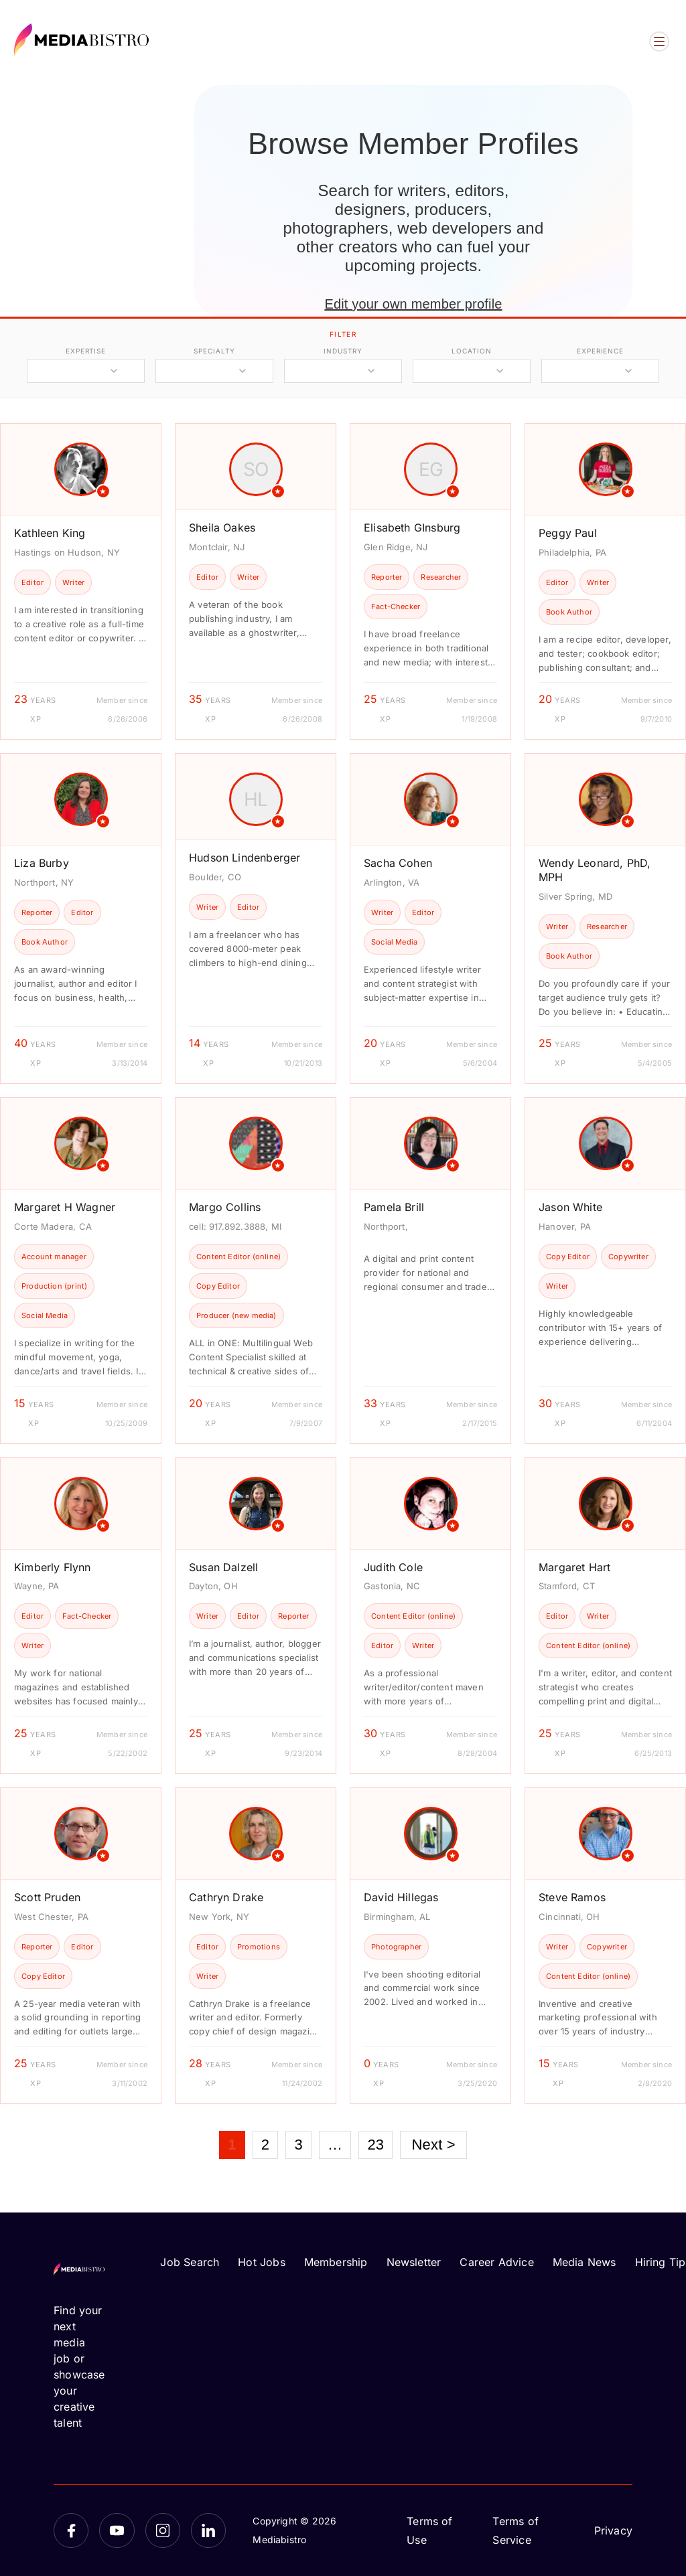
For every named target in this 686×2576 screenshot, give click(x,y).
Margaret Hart (574, 1567)
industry (343, 351)
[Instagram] (162, 2530)
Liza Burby (41, 863)
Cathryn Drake (226, 1897)
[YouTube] (116, 2530)
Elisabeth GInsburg (412, 527)
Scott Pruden (47, 1897)
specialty (214, 351)
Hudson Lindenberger (244, 857)
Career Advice (496, 2262)
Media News (584, 2262)
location (471, 351)
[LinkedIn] (208, 2530)
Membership (336, 2262)
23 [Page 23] (375, 2144)
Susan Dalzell (223, 1567)
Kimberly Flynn (52, 1567)
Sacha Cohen (398, 863)
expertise (86, 351)
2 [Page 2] (265, 2144)
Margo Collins (225, 1207)
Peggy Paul (568, 533)
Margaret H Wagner (64, 1207)
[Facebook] (71, 2530)
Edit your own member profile (413, 304)
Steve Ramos (572, 1897)
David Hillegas (401, 1897)
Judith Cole (393, 1567)
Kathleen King (49, 533)
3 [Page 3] (298, 2144)
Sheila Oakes (222, 527)
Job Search (189, 2262)
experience (600, 351)
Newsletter (414, 2262)
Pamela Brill (394, 1207)
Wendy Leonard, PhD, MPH (594, 870)
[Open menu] (659, 41)
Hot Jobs (261, 2262)
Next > (433, 2144)
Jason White (570, 1207)
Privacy (613, 2530)
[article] (80, 581)
